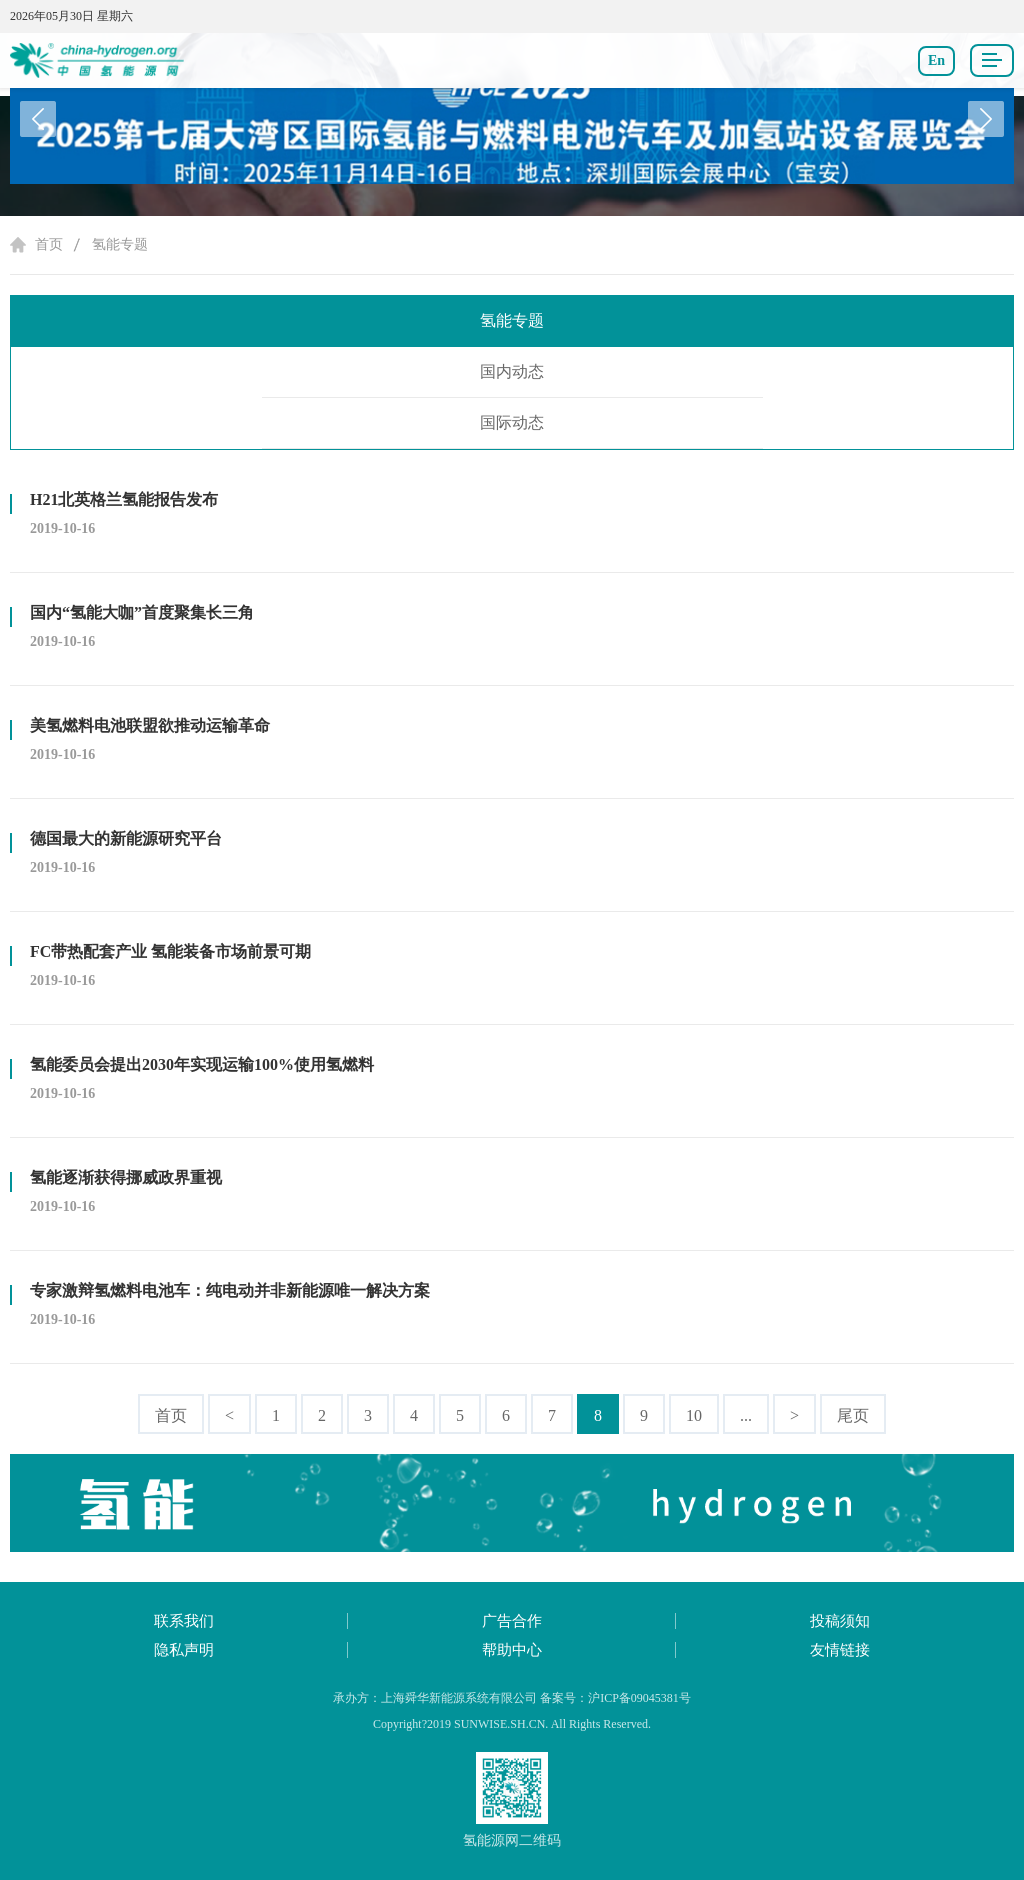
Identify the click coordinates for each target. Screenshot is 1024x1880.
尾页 (853, 1415)
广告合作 (512, 1621)
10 (694, 1415)
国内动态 (512, 371)
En (936, 60)
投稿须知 (840, 1621)
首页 (49, 244)
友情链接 (840, 1650)
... (746, 1415)
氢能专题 (120, 244)
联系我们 (184, 1621)
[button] (986, 119)
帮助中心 (512, 1650)
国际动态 (512, 422)
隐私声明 (184, 1650)
